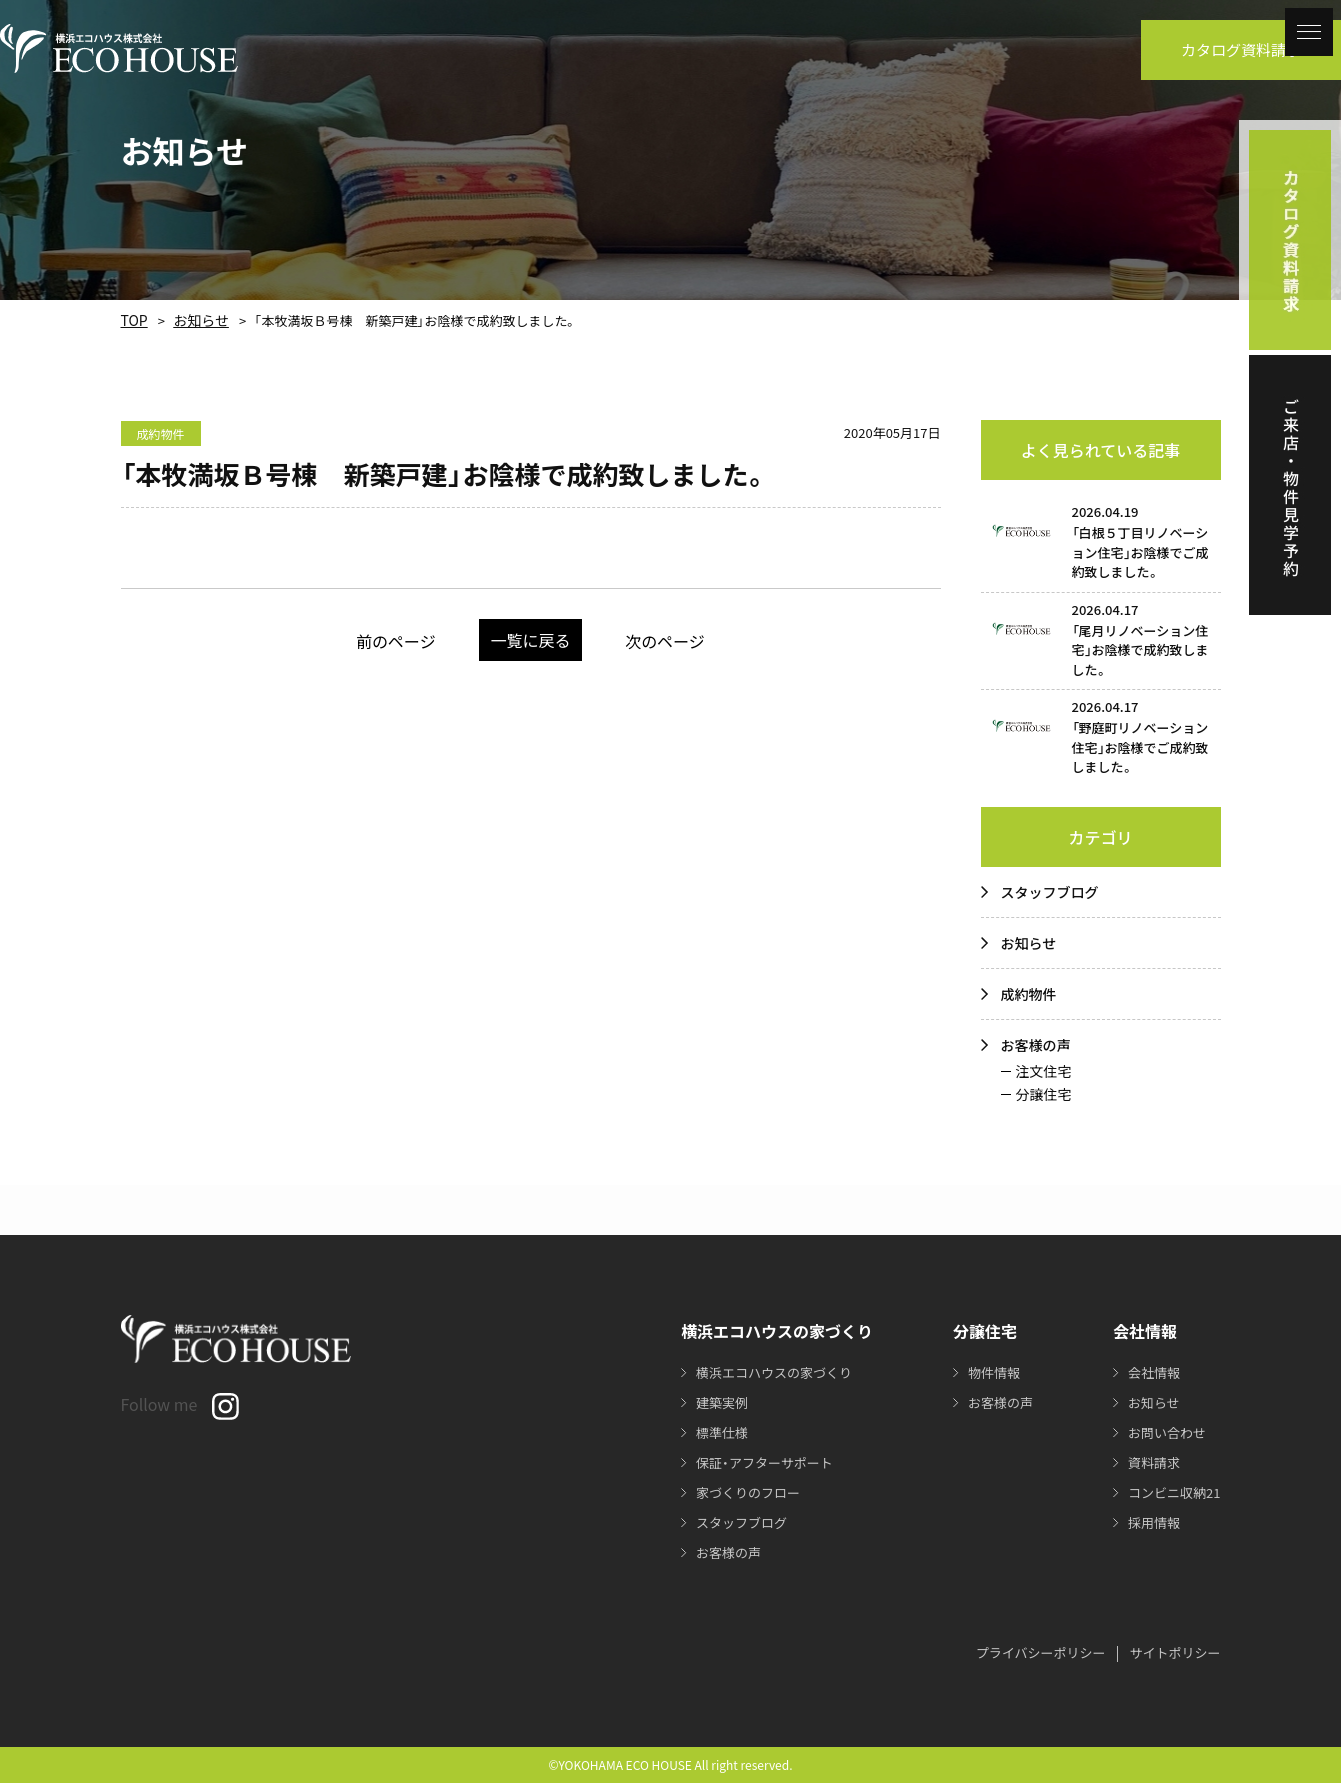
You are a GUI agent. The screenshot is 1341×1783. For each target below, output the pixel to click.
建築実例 (712, 1402)
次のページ (690, 640)
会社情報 (1149, 1372)
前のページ (371, 640)
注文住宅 (1044, 1071)
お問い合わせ (1163, 1432)
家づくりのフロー (740, 1492)
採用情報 (1149, 1522)
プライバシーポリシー (1041, 1652)
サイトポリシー (1174, 1652)
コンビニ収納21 (1171, 1492)
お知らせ (193, 320)
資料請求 (1149, 1462)
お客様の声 (1036, 1045)
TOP (132, 320)
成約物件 (1029, 994)
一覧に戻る (530, 639)
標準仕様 (712, 1432)
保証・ (757, 1462)
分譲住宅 (1044, 1094)
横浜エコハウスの (768, 1372)
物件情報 (984, 1372)
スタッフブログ (1050, 892)
